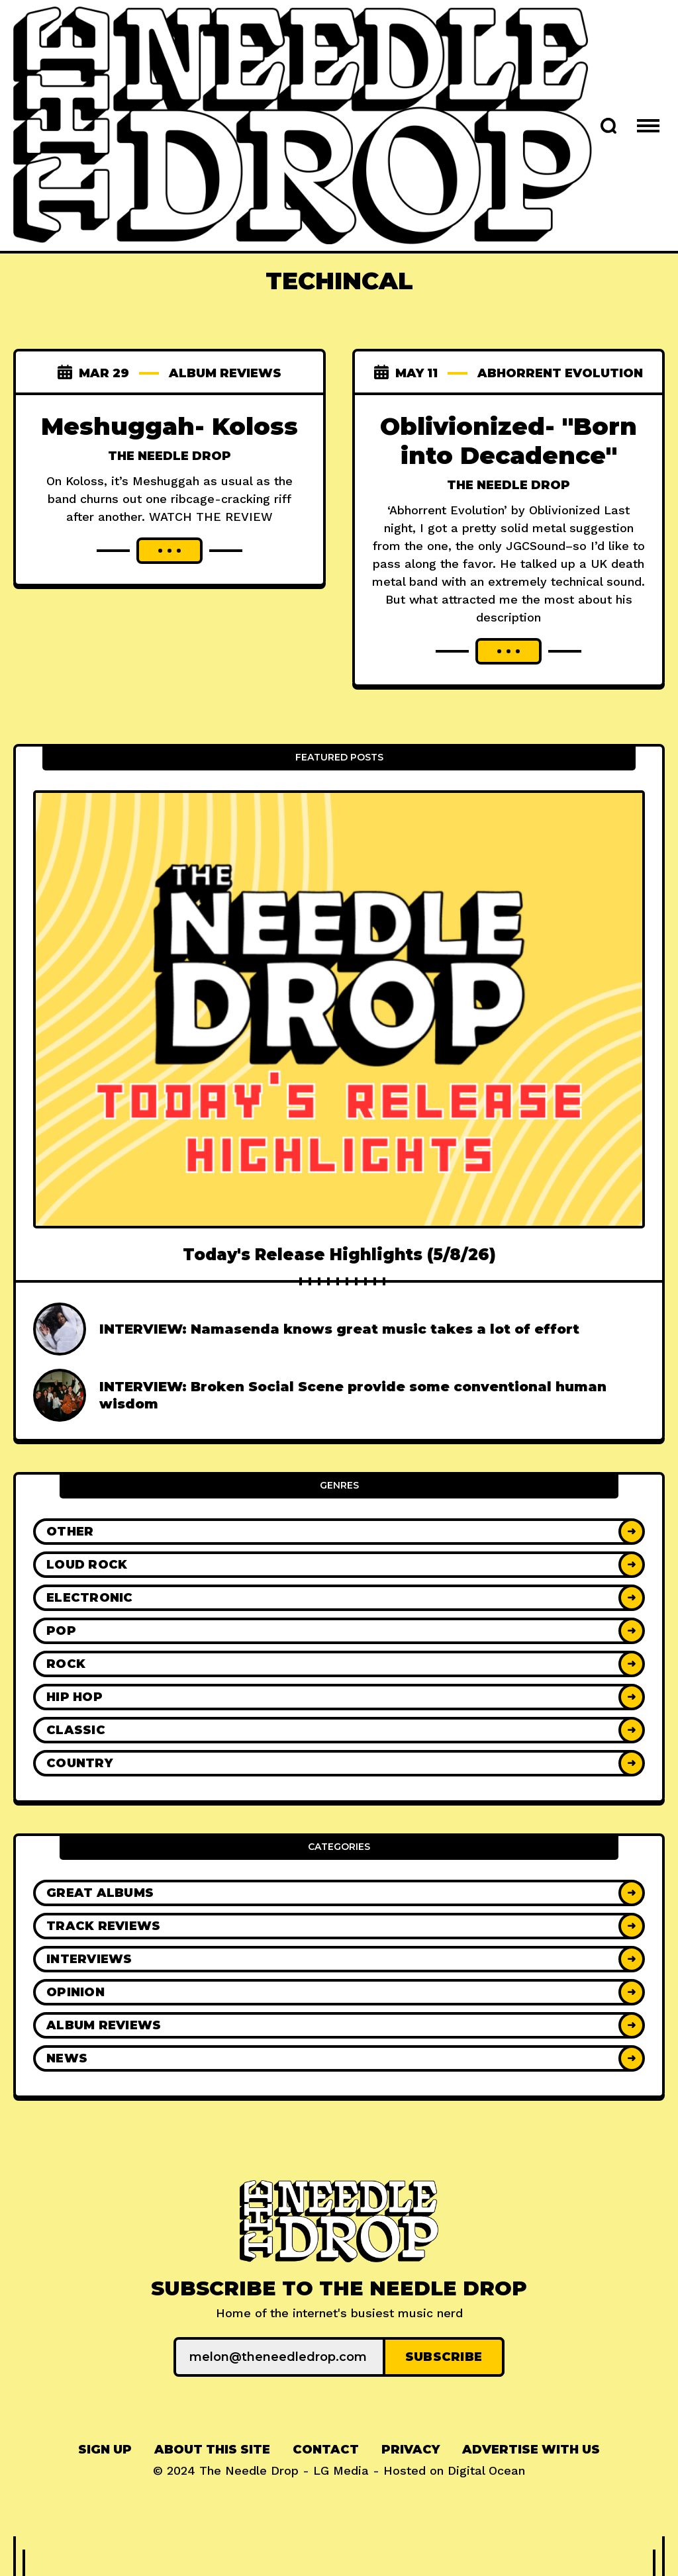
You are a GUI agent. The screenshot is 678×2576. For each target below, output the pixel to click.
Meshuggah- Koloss (169, 426)
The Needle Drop (169, 456)
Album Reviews (225, 373)
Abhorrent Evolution (560, 373)
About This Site (212, 2449)
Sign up (105, 2449)
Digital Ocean (486, 2470)
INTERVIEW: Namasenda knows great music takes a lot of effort (339, 1329)
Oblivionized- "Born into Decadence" (508, 441)
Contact (326, 2449)
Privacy (410, 2449)
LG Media (341, 2470)
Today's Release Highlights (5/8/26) (339, 1254)
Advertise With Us (531, 2449)
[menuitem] (105, 2450)
